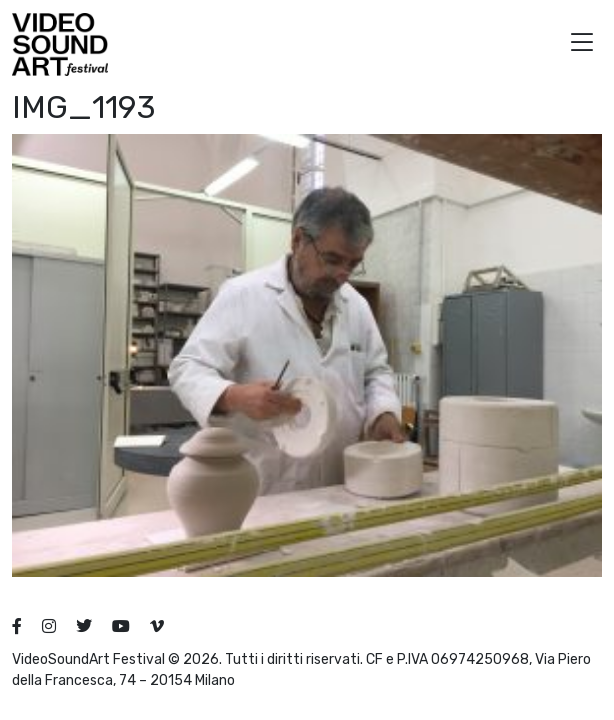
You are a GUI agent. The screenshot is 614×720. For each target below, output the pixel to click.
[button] (582, 44)
